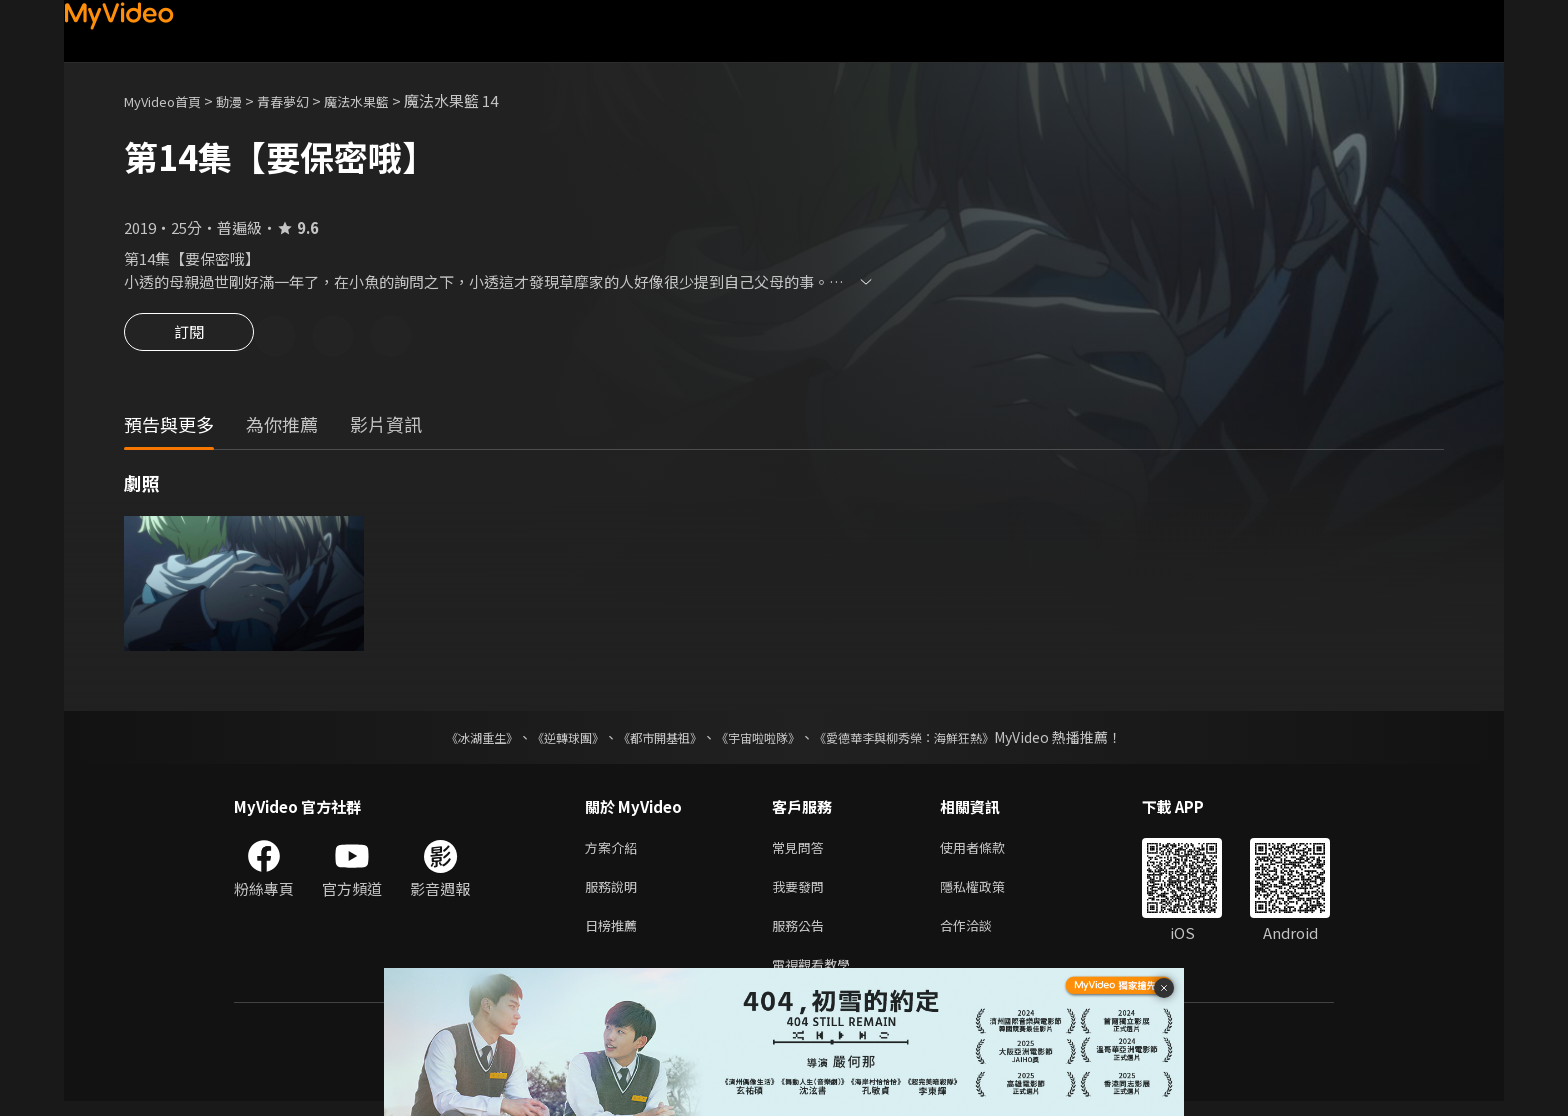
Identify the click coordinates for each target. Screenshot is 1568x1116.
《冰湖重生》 (447, 740)
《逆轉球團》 (545, 740)
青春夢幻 (305, 100)
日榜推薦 (615, 935)
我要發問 (802, 893)
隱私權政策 (989, 893)
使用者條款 (989, 851)
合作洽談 (982, 935)
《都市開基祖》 (650, 740)
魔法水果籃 (387, 100)
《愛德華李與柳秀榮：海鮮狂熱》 (930, 740)
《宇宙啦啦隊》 (762, 740)
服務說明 (615, 893)
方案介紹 (615, 851)
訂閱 (189, 338)
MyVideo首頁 (169, 100)
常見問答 (802, 851)
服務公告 (802, 935)
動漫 (245, 100)
